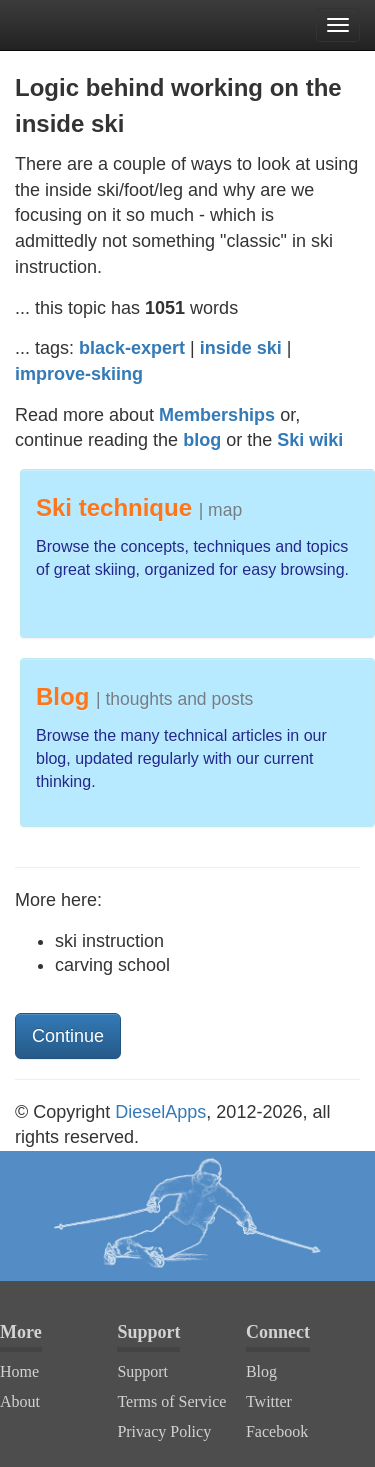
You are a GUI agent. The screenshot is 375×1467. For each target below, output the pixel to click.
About (20, 1401)
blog (202, 440)
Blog (261, 1371)
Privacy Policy (164, 1431)
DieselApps (160, 1112)
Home (19, 1371)
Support (142, 1371)
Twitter (269, 1401)
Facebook (277, 1431)
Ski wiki (310, 440)
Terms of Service (171, 1401)
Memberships (217, 415)
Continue (68, 1036)
